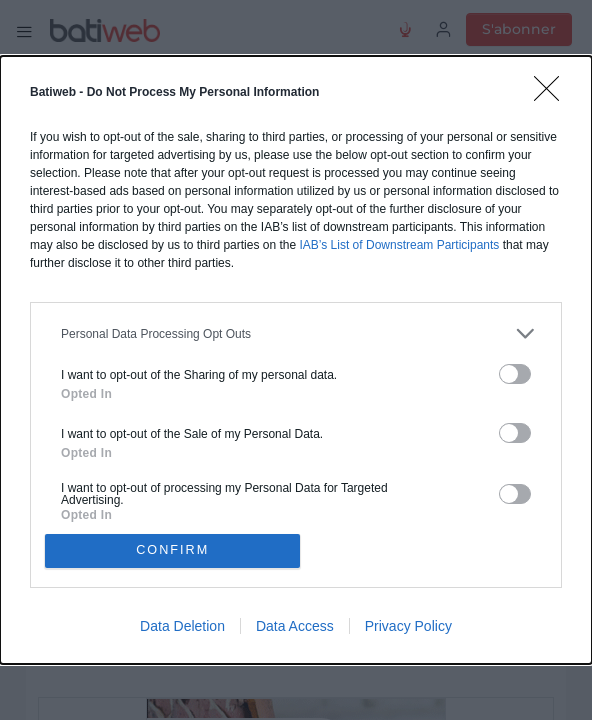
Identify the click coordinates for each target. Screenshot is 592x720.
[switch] (515, 372)
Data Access (295, 628)
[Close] (553, 93)
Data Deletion (182, 628)
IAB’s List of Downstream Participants (399, 243)
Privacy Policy (408, 628)
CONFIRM (175, 550)
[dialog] (296, 360)
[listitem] (296, 331)
